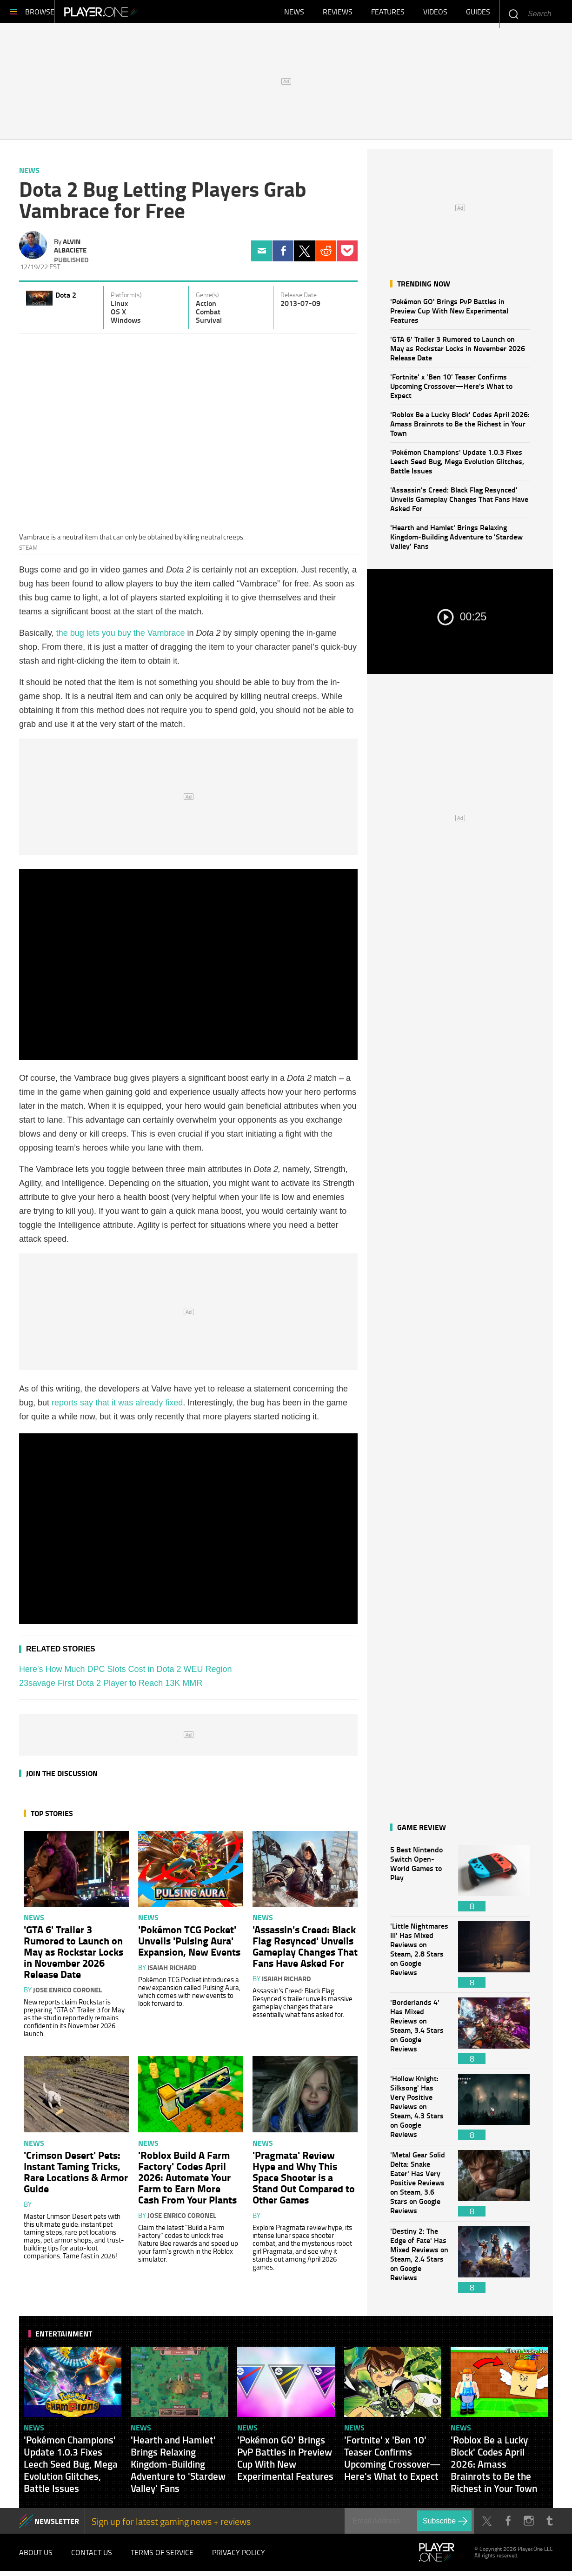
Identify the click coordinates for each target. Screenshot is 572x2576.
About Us (36, 2557)
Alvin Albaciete (70, 250)
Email (261, 255)
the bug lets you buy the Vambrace (120, 637)
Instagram (528, 2525)
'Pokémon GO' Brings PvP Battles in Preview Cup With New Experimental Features (449, 315)
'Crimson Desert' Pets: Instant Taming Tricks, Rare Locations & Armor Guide (76, 2176)
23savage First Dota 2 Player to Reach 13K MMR (110, 1687)
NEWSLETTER (56, 2525)
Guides (478, 14)
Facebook (283, 255)
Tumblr (549, 2525)
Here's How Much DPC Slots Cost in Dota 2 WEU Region (125, 1673)
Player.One (133, 14)
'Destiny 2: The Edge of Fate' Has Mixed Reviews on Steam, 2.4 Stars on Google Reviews (419, 2264)
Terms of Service (162, 2557)
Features (388, 14)
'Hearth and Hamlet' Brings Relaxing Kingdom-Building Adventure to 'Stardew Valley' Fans (456, 541)
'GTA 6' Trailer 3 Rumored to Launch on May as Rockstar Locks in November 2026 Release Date (457, 352)
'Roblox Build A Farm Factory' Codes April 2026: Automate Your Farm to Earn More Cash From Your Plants (187, 2181)
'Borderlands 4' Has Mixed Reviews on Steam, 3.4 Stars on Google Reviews (419, 2035)
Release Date (298, 299)
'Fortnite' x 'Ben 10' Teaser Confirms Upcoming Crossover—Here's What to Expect (451, 390)
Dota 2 (65, 299)
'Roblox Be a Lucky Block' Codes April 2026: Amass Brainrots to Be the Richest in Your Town (460, 428)
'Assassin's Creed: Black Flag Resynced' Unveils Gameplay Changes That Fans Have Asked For (459, 503)
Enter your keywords (513, 13)
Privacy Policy (238, 2557)
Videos (435, 14)
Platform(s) (126, 299)
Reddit (325, 255)
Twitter (304, 255)
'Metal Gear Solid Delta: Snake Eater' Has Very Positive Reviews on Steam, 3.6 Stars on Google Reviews (419, 2188)
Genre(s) (207, 299)
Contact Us (91, 2557)
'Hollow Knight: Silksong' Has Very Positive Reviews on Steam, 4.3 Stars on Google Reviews (419, 2111)
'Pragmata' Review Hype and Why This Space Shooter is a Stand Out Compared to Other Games (304, 2181)
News (294, 14)
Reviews (338, 14)
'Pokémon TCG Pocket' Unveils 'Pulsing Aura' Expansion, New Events (189, 1945)
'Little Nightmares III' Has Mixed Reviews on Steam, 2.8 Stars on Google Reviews (419, 1959)
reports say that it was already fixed (117, 1407)
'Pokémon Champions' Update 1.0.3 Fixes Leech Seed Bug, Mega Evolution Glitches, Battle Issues (457, 465)
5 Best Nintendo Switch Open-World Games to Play (419, 1883)
